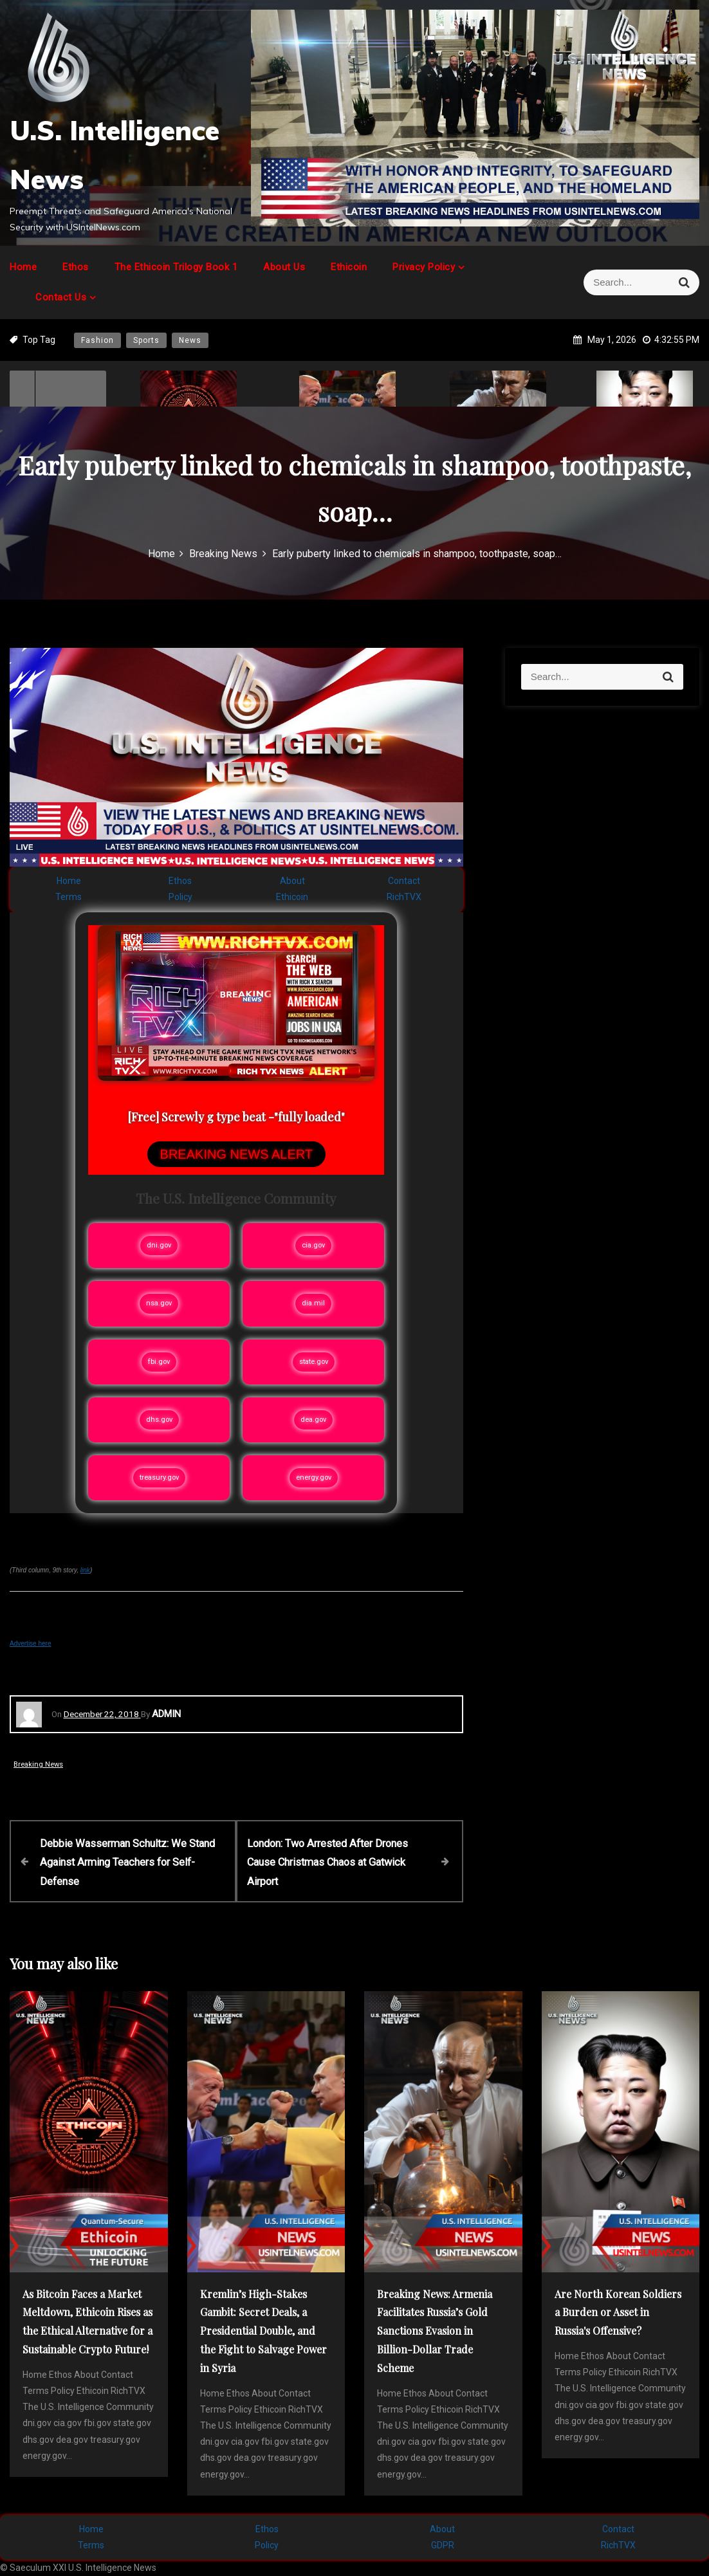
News (190, 340)
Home (23, 267)
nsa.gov (159, 1303)
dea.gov (313, 1419)
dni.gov (159, 1245)
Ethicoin (349, 267)
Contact (404, 881)
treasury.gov (159, 1477)
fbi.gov (159, 1361)
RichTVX (404, 897)
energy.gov (313, 1477)
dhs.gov (159, 1419)
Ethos (75, 267)
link (85, 1570)
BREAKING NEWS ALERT (236, 1154)
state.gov (313, 1361)
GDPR (442, 2544)
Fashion (97, 340)
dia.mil (313, 1303)
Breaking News (38, 1764)
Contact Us (60, 297)
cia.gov (313, 1245)
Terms (68, 897)
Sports (146, 340)
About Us (284, 267)
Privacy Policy (423, 267)
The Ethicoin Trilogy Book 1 (176, 267)
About (292, 881)
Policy (180, 897)
